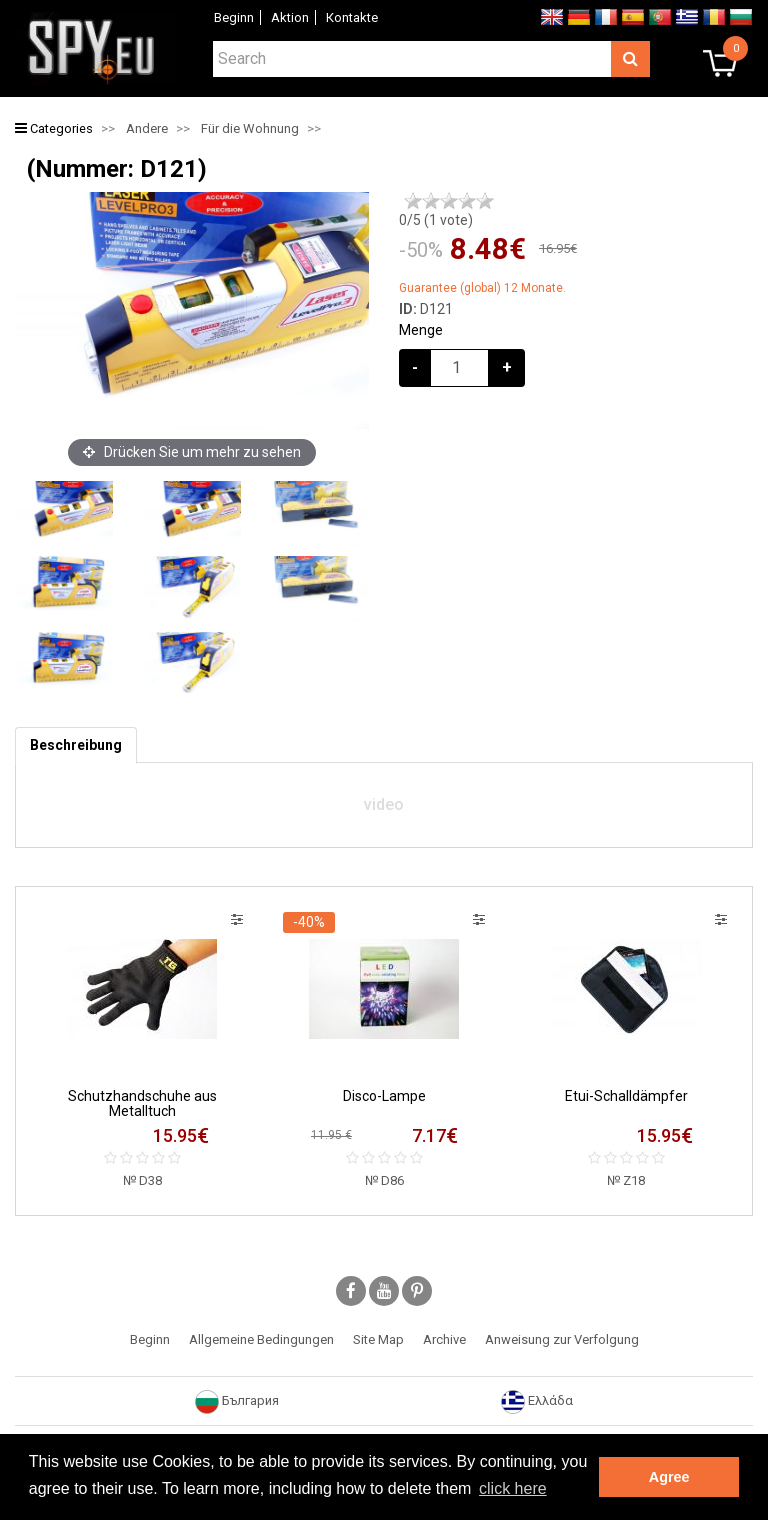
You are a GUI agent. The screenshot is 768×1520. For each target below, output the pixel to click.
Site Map (378, 1339)
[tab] (76, 745)
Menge (421, 330)
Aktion (290, 17)
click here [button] (513, 1488)
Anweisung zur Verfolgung (562, 1339)
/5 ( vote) (436, 220)
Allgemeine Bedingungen (261, 1339)
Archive (444, 1339)
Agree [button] (669, 1477)
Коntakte (352, 17)
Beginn (234, 17)
